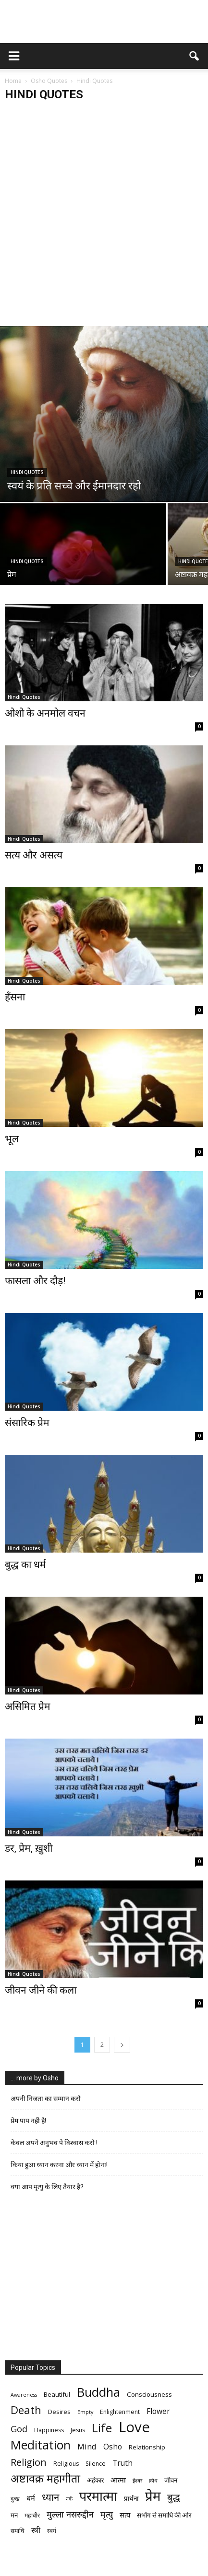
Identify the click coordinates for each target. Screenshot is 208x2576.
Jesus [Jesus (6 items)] (78, 2430)
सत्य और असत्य (33, 855)
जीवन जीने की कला (40, 1990)
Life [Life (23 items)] (102, 2428)
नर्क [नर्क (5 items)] (69, 2498)
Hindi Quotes (27, 472)
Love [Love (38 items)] (134, 2427)
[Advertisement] (104, 217)
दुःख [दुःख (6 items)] (15, 2499)
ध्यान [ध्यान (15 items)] (50, 2497)
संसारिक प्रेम (27, 1422)
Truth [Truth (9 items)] (122, 2463)
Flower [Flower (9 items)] (158, 2411)
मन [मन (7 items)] (14, 2515)
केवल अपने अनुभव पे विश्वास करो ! (54, 2143)
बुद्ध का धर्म (25, 1564)
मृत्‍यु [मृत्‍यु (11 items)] (106, 2514)
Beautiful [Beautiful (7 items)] (57, 2394)
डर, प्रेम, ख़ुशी (28, 1848)
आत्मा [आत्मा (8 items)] (118, 2479)
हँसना (15, 997)
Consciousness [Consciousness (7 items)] (149, 2394)
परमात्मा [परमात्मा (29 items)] (98, 2496)
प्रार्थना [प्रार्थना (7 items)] (131, 2498)
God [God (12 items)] (19, 2429)
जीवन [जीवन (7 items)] (170, 2480)
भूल (12, 1139)
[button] (194, 56)
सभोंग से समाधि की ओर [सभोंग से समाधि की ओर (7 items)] (164, 2515)
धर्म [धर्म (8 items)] (30, 2498)
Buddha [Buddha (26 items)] (98, 2392)
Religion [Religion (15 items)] (29, 2462)
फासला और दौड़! (35, 1281)
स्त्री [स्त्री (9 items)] (35, 2530)
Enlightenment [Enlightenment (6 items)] (120, 2412)
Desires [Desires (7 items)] (59, 2411)
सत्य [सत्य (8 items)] (125, 2514)
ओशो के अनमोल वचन (45, 713)
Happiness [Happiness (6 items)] (49, 2430)
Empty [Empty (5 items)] (85, 2412)
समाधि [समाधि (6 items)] (17, 2531)
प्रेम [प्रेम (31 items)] (152, 2496)
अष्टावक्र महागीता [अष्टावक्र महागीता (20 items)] (45, 2478)
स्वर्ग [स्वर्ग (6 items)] (51, 2531)
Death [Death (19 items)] (26, 2410)
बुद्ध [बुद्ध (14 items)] (173, 2497)
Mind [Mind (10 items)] (87, 2446)
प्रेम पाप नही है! (28, 2120)
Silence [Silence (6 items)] (96, 2464)
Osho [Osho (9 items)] (112, 2447)
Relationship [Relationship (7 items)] (147, 2447)
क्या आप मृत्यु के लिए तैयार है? (47, 2187)
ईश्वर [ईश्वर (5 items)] (137, 2480)
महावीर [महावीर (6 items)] (32, 2515)
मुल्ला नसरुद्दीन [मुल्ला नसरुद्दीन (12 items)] (70, 2514)
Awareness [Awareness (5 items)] (24, 2394)
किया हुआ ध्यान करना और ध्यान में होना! (59, 2165)
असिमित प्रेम (27, 1706)
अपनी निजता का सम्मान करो (46, 2098)
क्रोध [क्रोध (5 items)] (153, 2480)
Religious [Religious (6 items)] (66, 2464)
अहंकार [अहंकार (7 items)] (95, 2480)
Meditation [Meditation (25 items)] (41, 2445)
